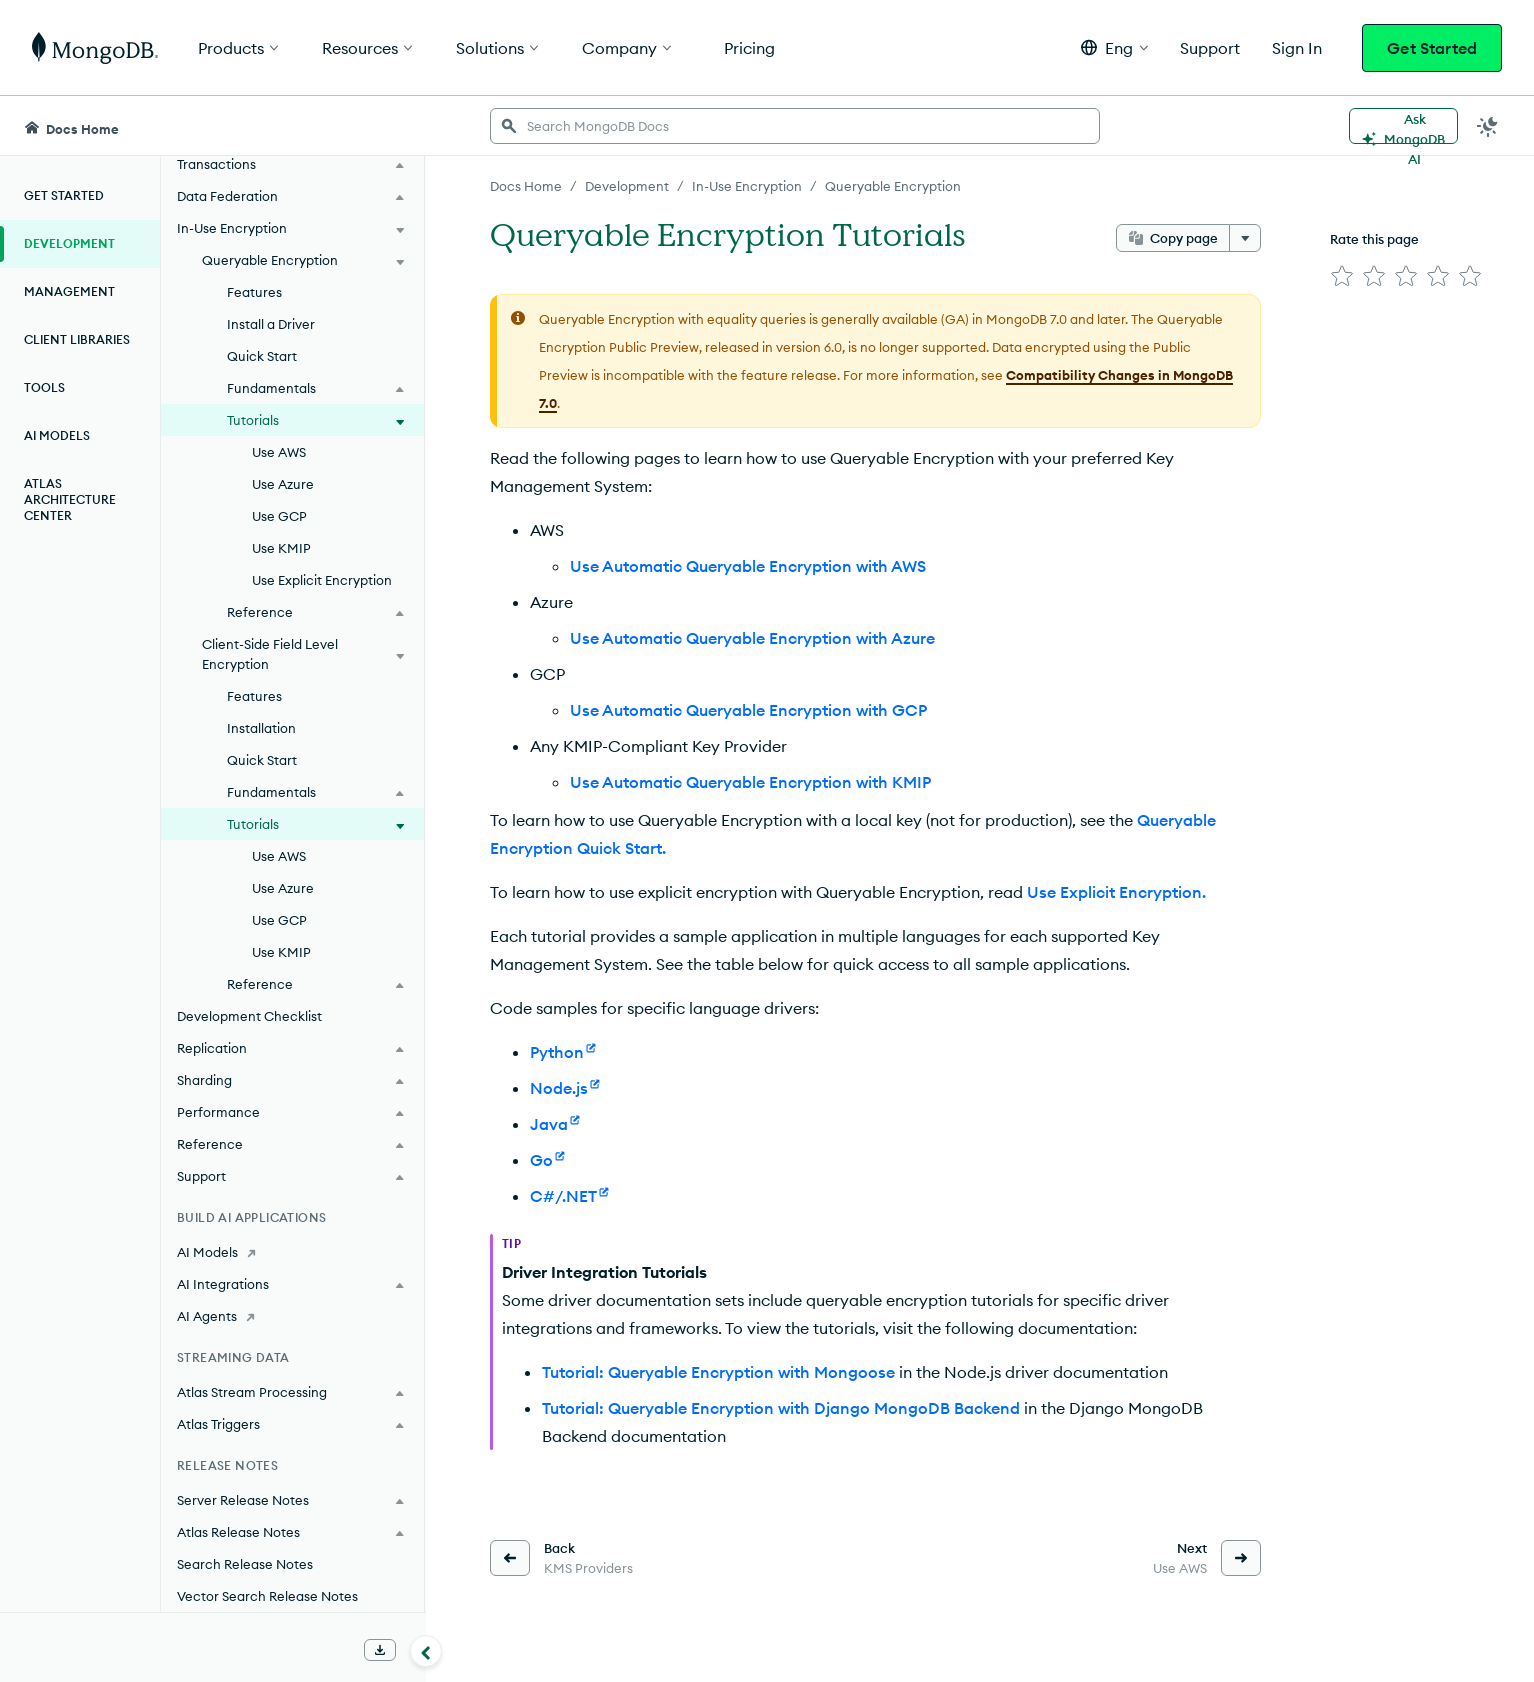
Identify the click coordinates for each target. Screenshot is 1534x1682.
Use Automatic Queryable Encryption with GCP (748, 710)
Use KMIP (281, 548)
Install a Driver (271, 324)
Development (69, 243)
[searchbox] (795, 126)
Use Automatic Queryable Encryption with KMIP (750, 782)
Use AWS (279, 452)
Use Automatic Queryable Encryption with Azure (752, 638)
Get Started (1432, 48)
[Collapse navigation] (426, 1651)
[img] (1342, 276)
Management (69, 291)
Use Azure (283, 484)
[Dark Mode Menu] (1488, 126)
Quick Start (262, 356)
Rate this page (1374, 239)
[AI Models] (292, 1252)
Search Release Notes (245, 1564)
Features (254, 292)
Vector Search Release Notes (267, 1596)
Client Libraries (77, 339)
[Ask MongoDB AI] (1403, 126)
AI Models (57, 435)
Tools (44, 387)
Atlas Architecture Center (70, 499)
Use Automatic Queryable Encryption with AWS (748, 566)
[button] (1114, 47)
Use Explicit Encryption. (1116, 892)
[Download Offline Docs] (380, 1650)
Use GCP (279, 516)
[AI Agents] (292, 1316)
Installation (261, 728)
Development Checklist (249, 1016)
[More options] (1245, 238)
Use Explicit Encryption (322, 580)
